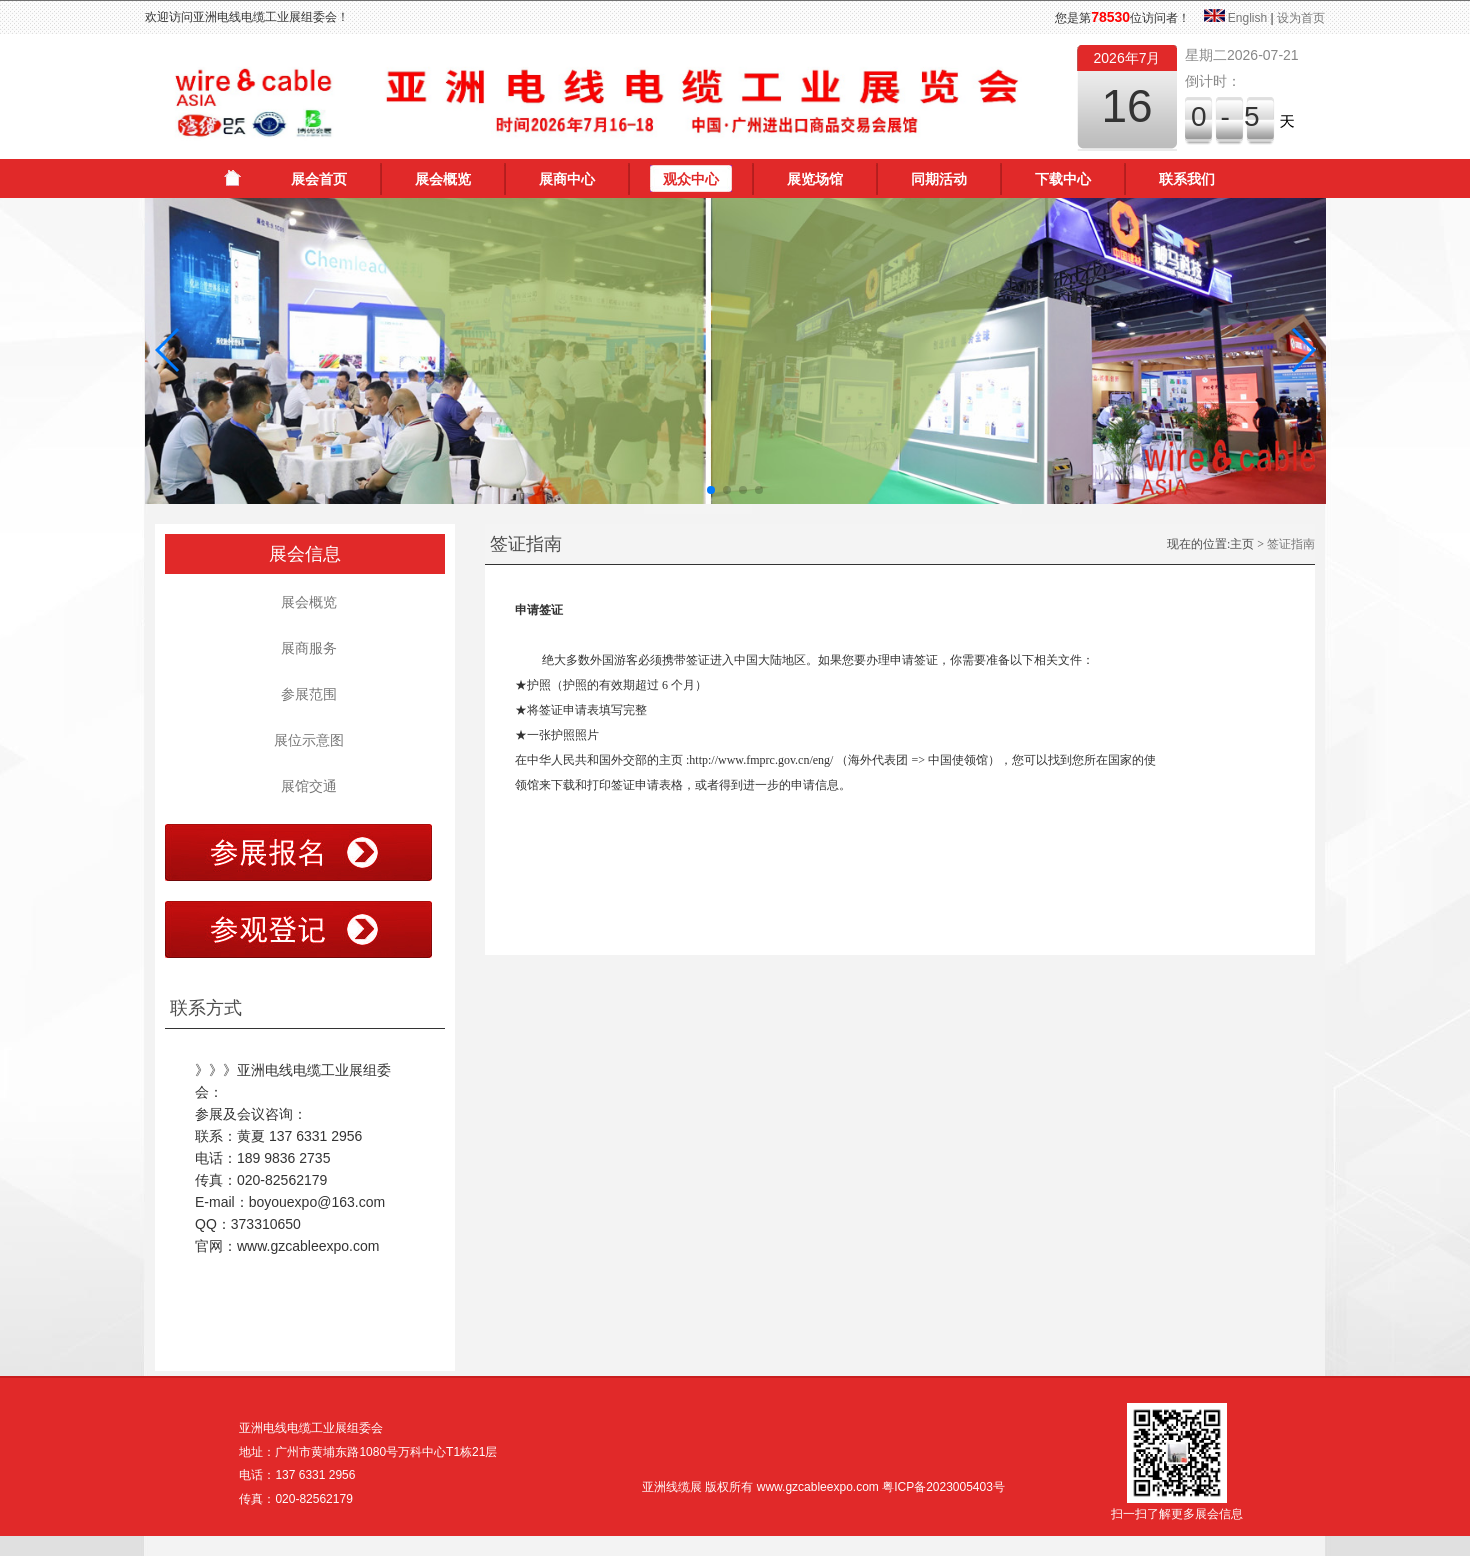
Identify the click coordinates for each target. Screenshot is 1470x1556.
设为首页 (1301, 18)
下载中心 (1063, 179)
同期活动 (939, 179)
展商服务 (305, 648)
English (1247, 18)
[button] (168, 350)
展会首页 (319, 179)
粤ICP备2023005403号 (943, 1487)
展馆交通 (305, 786)
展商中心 (567, 179)
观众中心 (691, 179)
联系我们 (1187, 179)
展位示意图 (305, 740)
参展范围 (305, 694)
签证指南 (1291, 544)
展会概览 (443, 179)
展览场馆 (815, 179)
